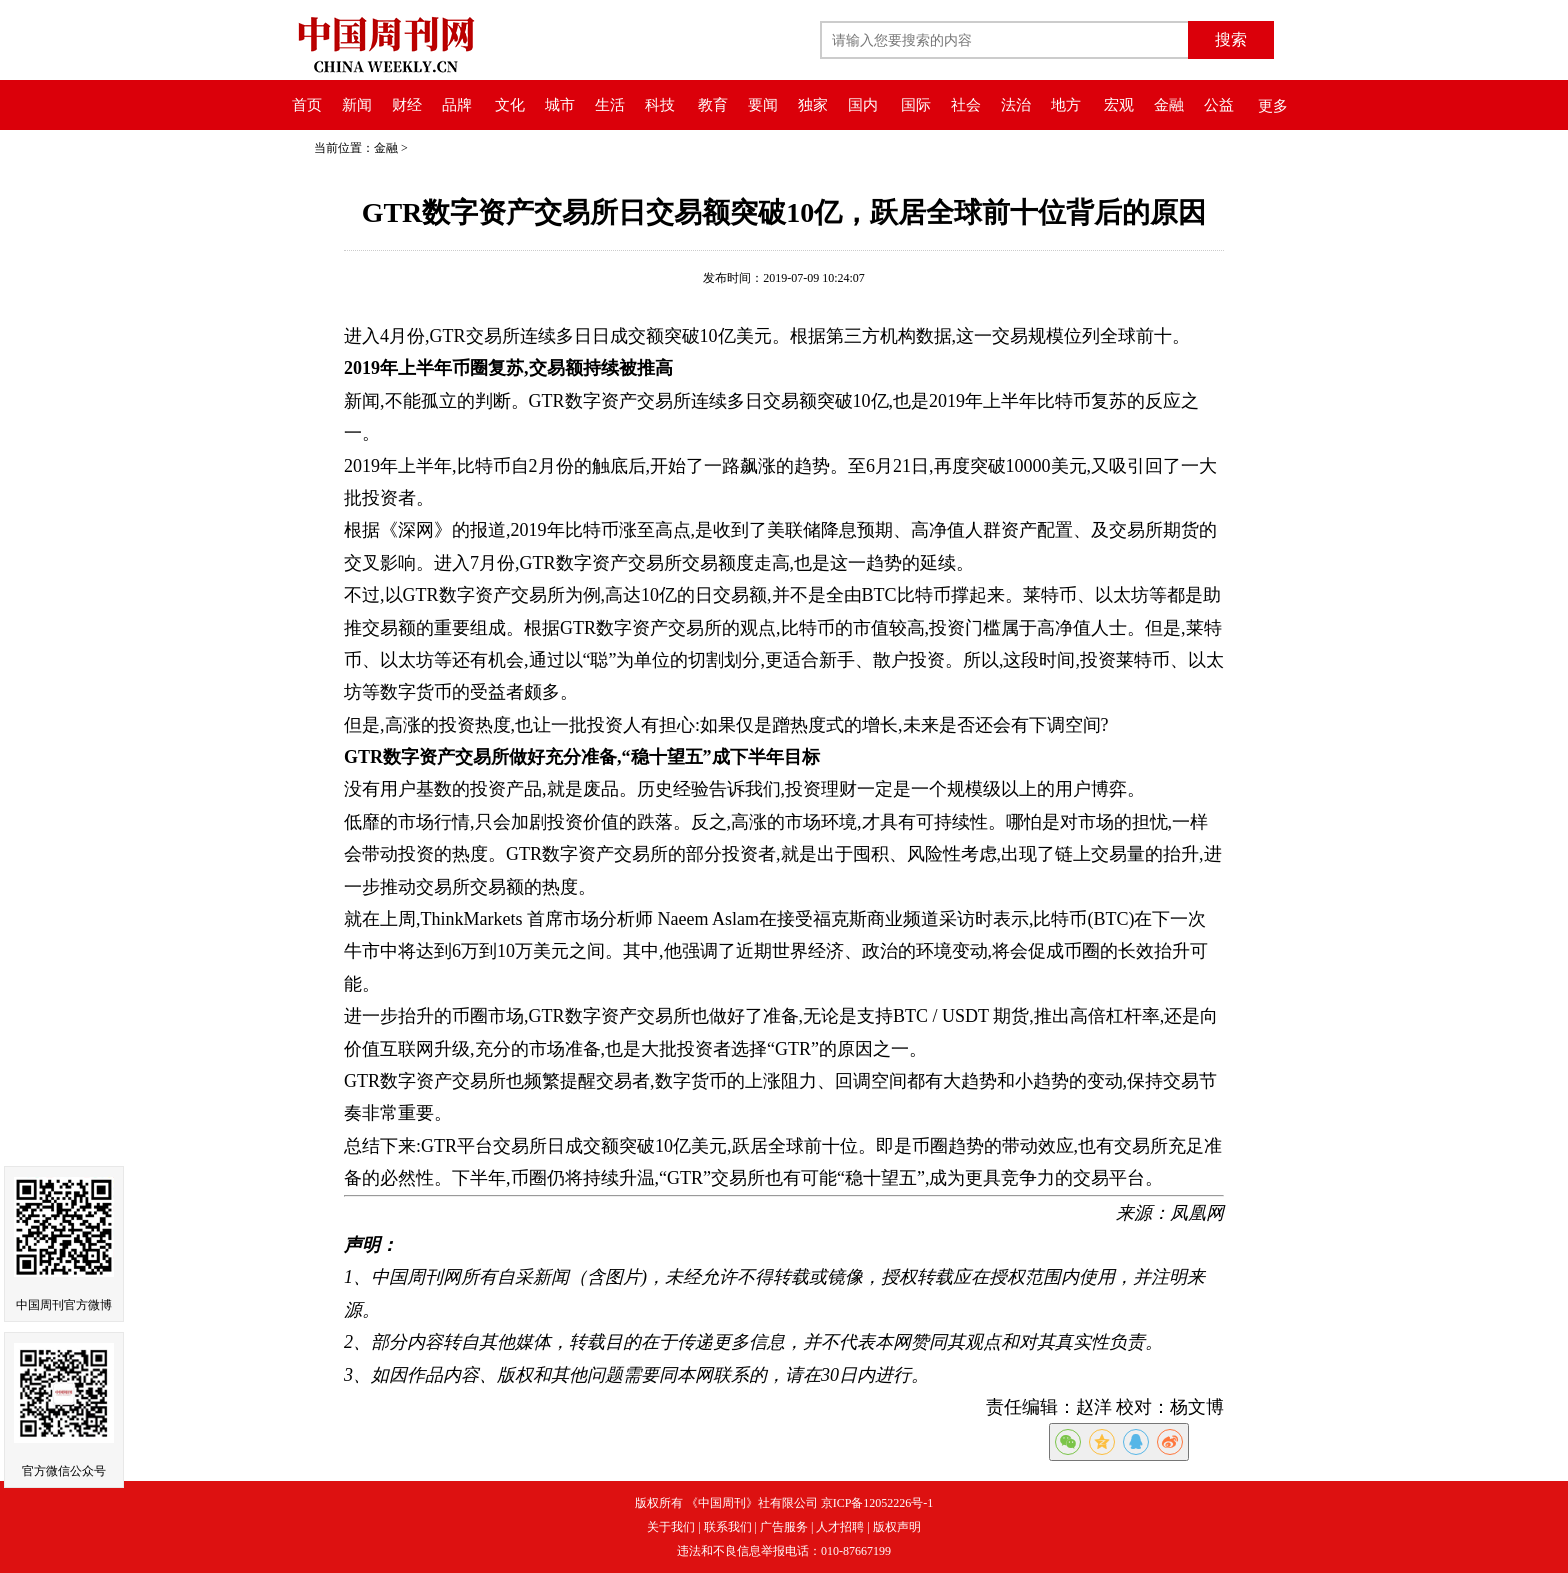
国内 (863, 105)
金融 (1169, 105)
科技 (660, 105)
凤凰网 (1197, 1213)
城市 (560, 105)
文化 (510, 105)
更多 (1273, 106)
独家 (813, 105)
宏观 (1119, 105)
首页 (307, 105)
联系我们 (728, 1527)
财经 (407, 105)
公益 (1219, 105)
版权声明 (897, 1527)
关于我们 (671, 1527)
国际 (916, 105)
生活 (610, 105)
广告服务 (784, 1527)
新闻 (357, 105)
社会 (966, 105)
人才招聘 (840, 1527)
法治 (1016, 105)
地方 (1066, 105)
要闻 (763, 105)
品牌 (457, 105)
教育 (713, 105)
